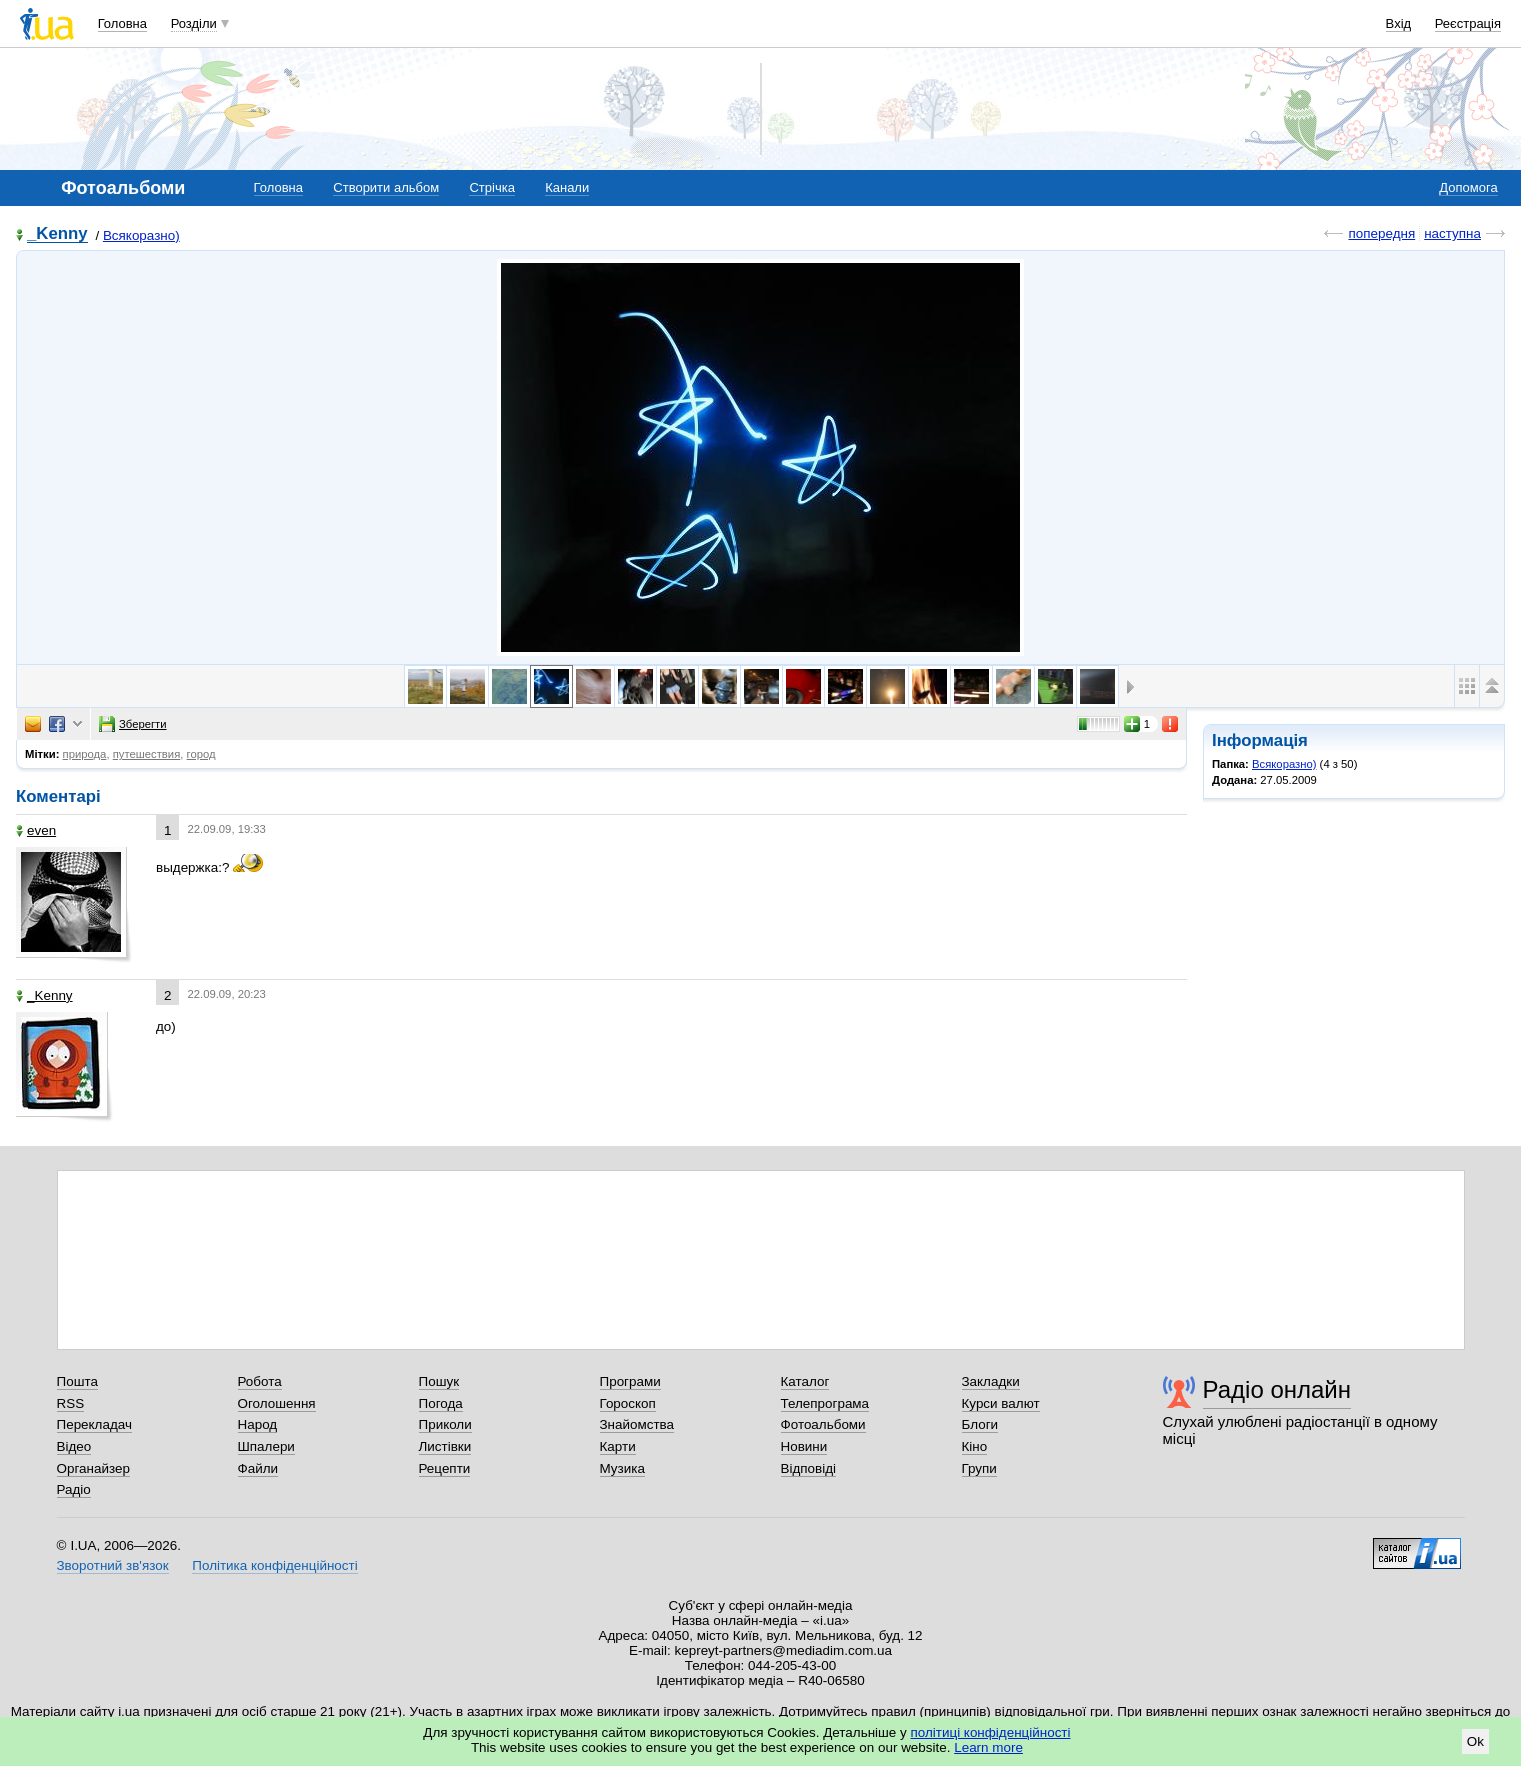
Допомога (1468, 187)
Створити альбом (386, 187)
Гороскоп (628, 1403)
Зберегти (133, 724)
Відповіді (809, 1468)
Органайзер (93, 1468)
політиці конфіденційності (991, 1732)
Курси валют (1001, 1403)
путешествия (147, 754)
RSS (71, 1403)
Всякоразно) (141, 235)
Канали (567, 187)
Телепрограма (825, 1403)
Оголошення (277, 1403)
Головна (122, 23)
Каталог (805, 1381)
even (36, 830)
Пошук (439, 1381)
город (201, 754)
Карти (618, 1446)
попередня (1381, 233)
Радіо (74, 1489)
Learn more (988, 1747)
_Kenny (57, 234)
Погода (441, 1403)
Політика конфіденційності (274, 1565)
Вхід (1399, 23)
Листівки (445, 1446)
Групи (979, 1468)
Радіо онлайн (1277, 1389)
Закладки (991, 1381)
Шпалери (266, 1446)
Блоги (980, 1424)
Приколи (445, 1424)
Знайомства (637, 1424)
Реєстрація (1468, 23)
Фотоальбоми (823, 1424)
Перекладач (94, 1424)
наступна (1452, 233)
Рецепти (445, 1468)
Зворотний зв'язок (113, 1565)
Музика (622, 1468)
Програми (630, 1381)
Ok (1475, 1741)
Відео (74, 1446)
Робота (260, 1381)
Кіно (975, 1446)
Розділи (194, 23)
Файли (258, 1468)
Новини (804, 1446)
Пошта (77, 1381)
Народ (258, 1424)
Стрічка (491, 187)
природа (85, 754)
